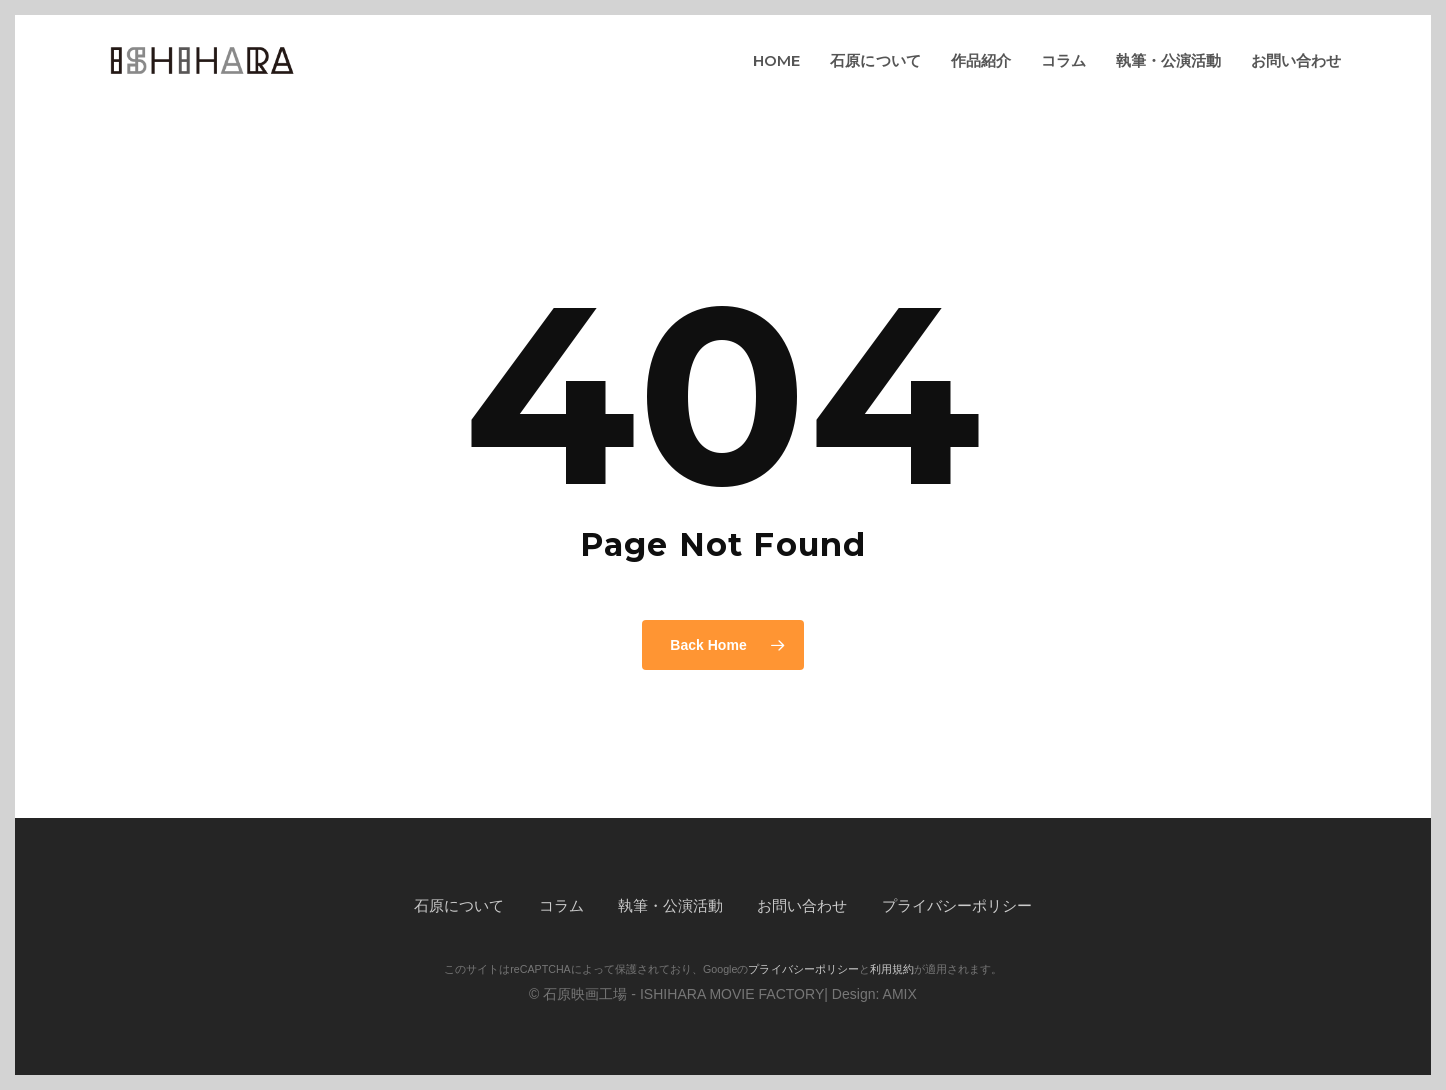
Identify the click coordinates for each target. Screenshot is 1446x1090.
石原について (459, 905)
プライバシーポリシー (957, 905)
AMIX (900, 994)
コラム (561, 905)
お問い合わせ (802, 905)
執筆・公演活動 (670, 905)
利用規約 (892, 969)
